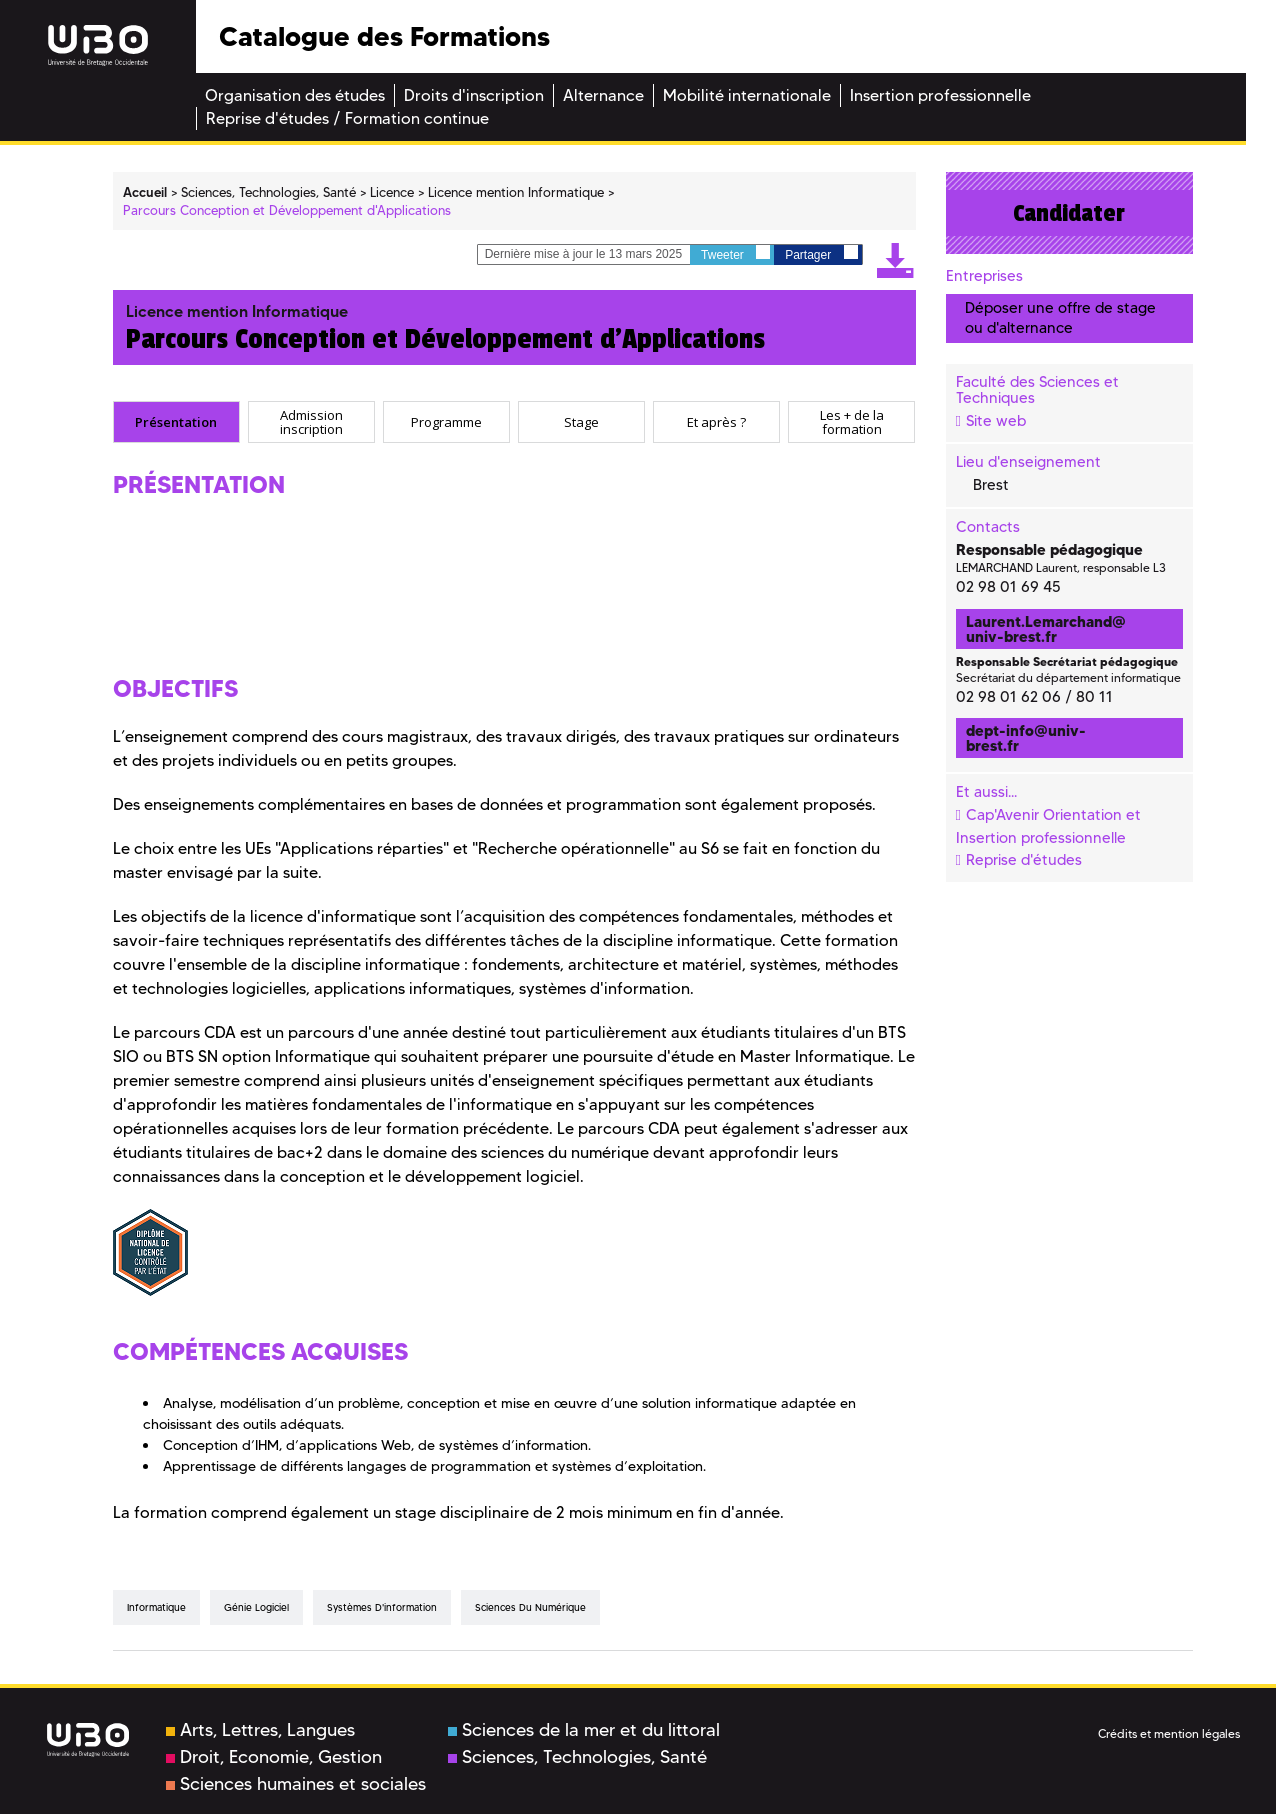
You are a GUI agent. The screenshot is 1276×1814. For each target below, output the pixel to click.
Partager (821, 253)
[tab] (176, 422)
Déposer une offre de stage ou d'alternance (1060, 317)
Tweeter (735, 253)
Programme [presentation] (446, 422)
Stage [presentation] (581, 422)
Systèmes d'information (382, 1607)
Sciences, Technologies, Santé (577, 1757)
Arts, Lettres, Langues (260, 1730)
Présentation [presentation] (176, 422)
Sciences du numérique (530, 1607)
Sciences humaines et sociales (296, 1784)
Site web (996, 421)
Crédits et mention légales (1169, 1733)
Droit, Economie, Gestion (274, 1757)
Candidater (1069, 213)
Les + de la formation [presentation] (852, 421)
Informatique (156, 1607)
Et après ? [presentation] (716, 422)
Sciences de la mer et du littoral (584, 1730)
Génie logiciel (256, 1607)
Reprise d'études (1024, 860)
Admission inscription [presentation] (311, 421)
